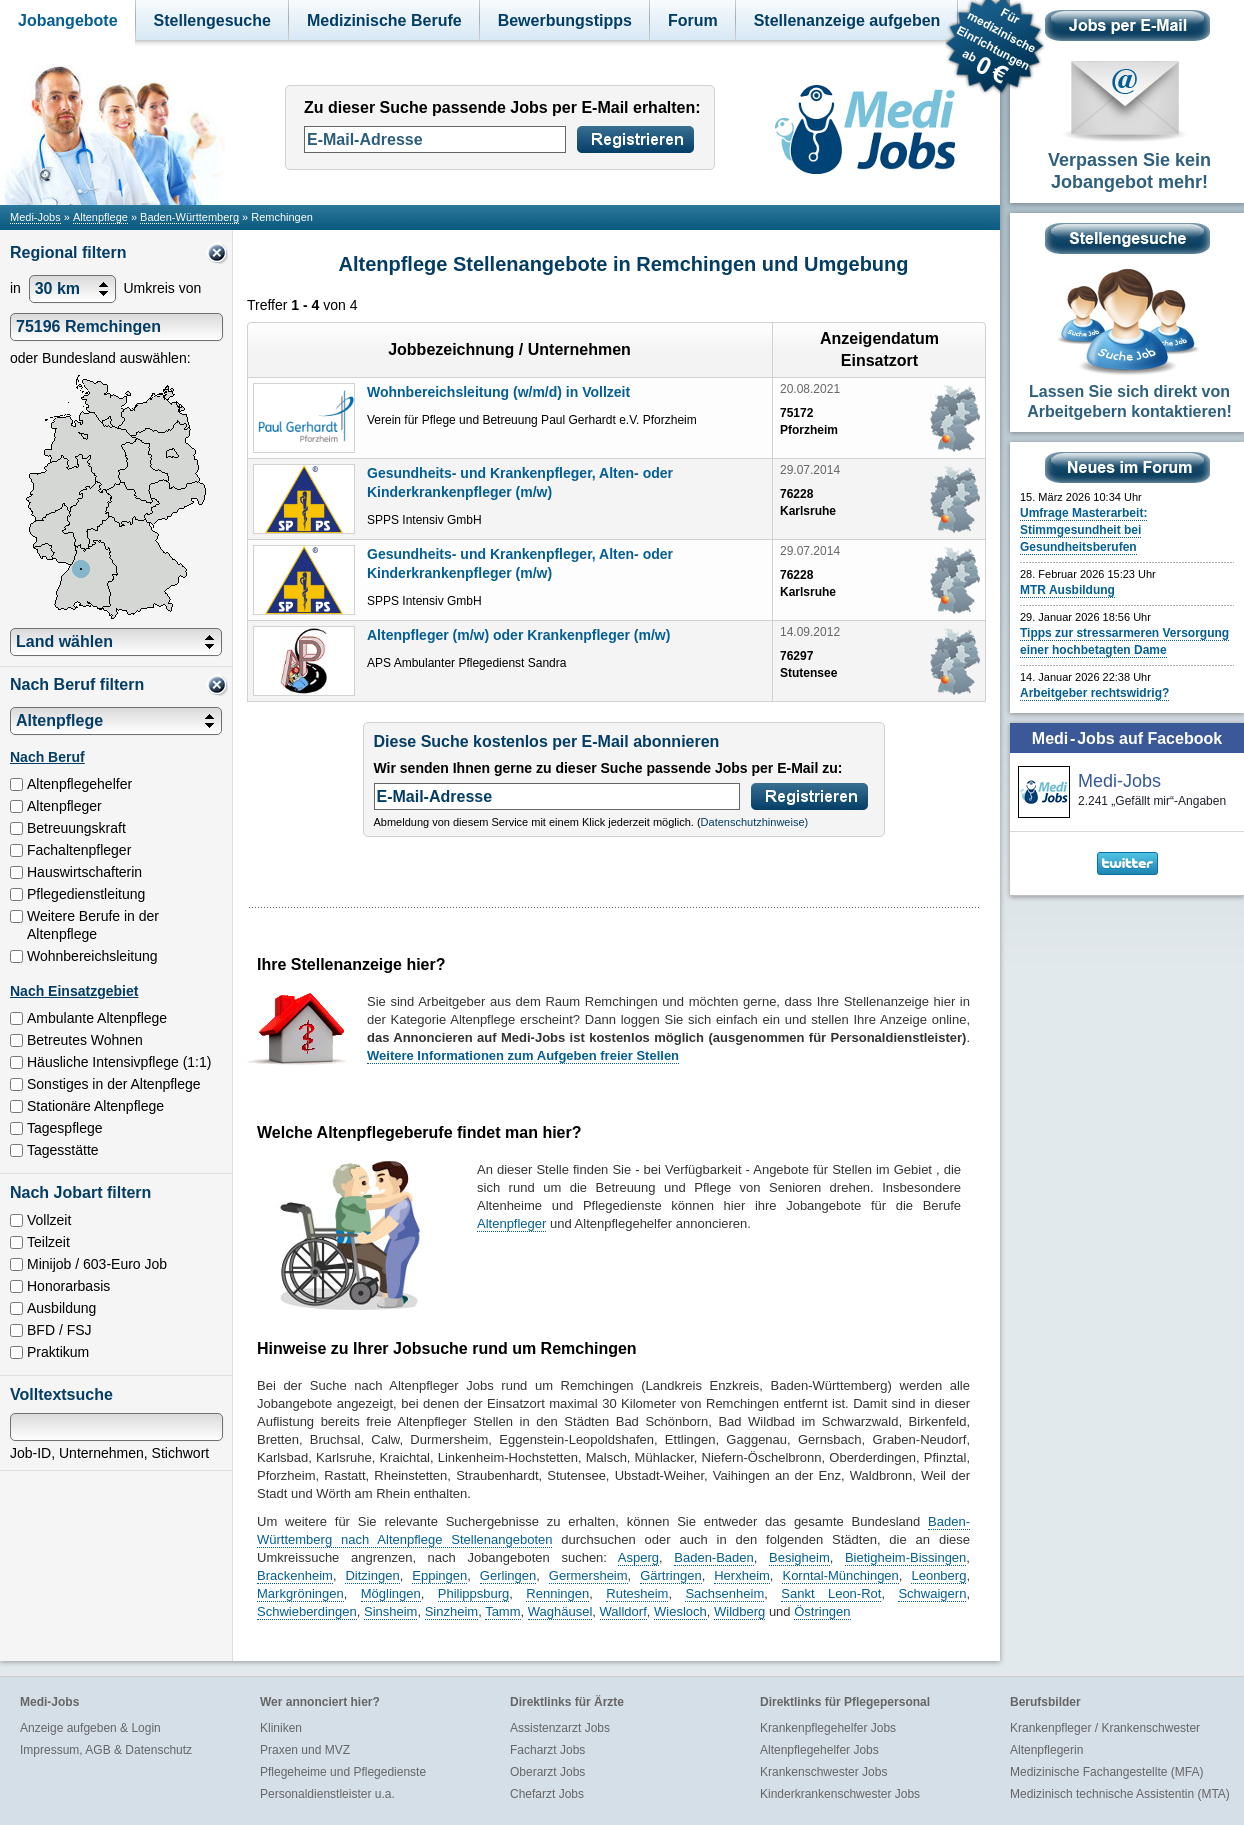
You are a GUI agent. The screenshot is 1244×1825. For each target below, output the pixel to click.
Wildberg (739, 1611)
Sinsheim (390, 1611)
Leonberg (938, 1575)
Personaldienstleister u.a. (327, 1794)
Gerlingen (508, 1575)
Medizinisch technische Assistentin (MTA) (1120, 1794)
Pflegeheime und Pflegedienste (343, 1772)
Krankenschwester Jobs (823, 1772)
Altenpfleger (511, 1223)
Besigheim (799, 1557)
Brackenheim (295, 1575)
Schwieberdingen (307, 1611)
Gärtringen (670, 1575)
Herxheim (742, 1575)
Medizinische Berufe (384, 20)
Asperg (638, 1557)
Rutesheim (637, 1593)
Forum (693, 20)
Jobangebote (68, 20)
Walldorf (623, 1611)
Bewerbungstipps (565, 20)
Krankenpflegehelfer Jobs (828, 1728)
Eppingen (439, 1575)
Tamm (502, 1611)
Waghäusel (560, 1611)
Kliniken (281, 1728)
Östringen (822, 1611)
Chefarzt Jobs (547, 1794)
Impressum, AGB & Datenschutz (106, 1750)
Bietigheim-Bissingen (905, 1557)
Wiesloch (680, 1611)
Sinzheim (451, 1611)
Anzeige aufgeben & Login (90, 1728)
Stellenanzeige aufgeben (847, 20)
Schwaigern (932, 1593)
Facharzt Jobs (547, 1750)
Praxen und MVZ (305, 1750)
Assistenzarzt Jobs (560, 1728)
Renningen (557, 1593)
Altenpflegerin (1046, 1750)
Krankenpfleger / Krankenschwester (1105, 1728)
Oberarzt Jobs (547, 1772)
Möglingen (391, 1593)
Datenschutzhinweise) (755, 822)
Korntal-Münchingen (840, 1575)
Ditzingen (372, 1575)
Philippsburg (474, 1593)
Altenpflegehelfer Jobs (819, 1750)
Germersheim (588, 1575)
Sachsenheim (724, 1593)
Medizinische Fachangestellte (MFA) (1106, 1772)
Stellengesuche (212, 20)
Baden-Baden (714, 1557)
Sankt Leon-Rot (831, 1593)
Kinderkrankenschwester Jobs (840, 1794)
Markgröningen (300, 1593)
